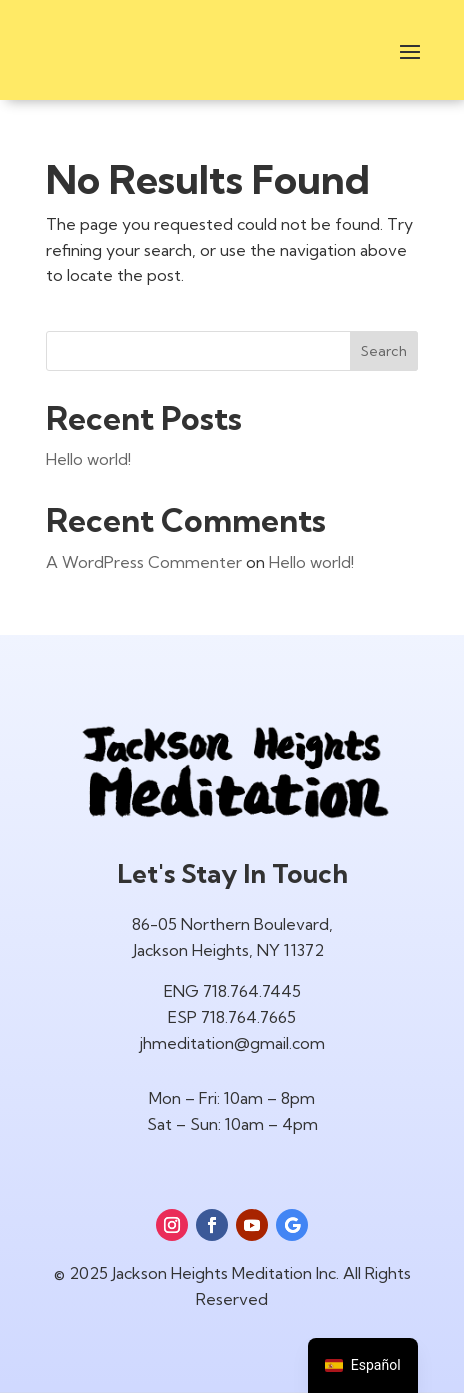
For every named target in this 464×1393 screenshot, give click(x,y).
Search (384, 351)
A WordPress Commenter (144, 562)
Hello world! (88, 459)
